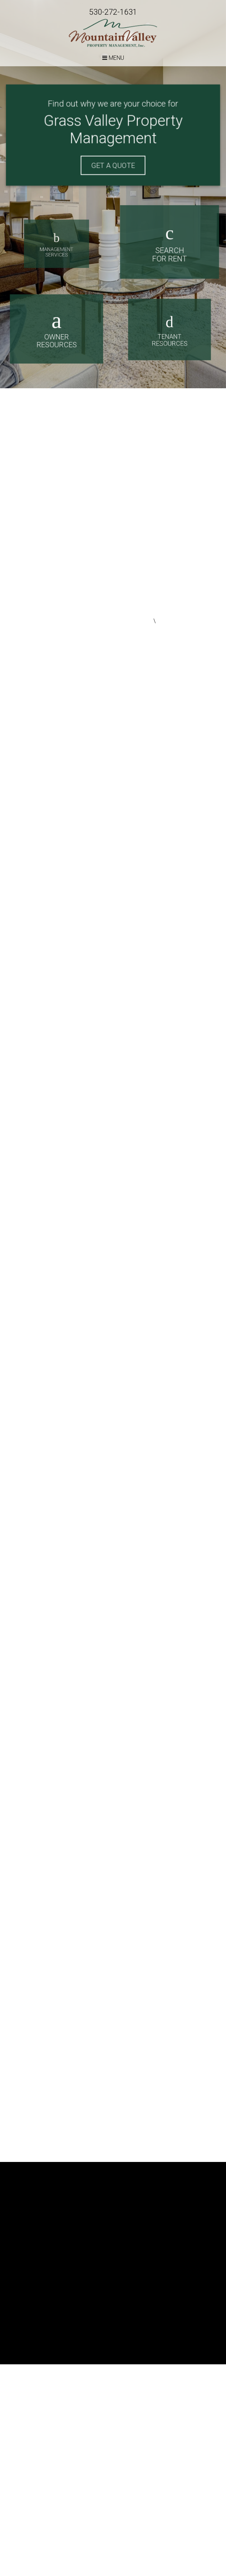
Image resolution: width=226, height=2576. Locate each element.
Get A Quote (113, 165)
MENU (113, 57)
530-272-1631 (113, 12)
